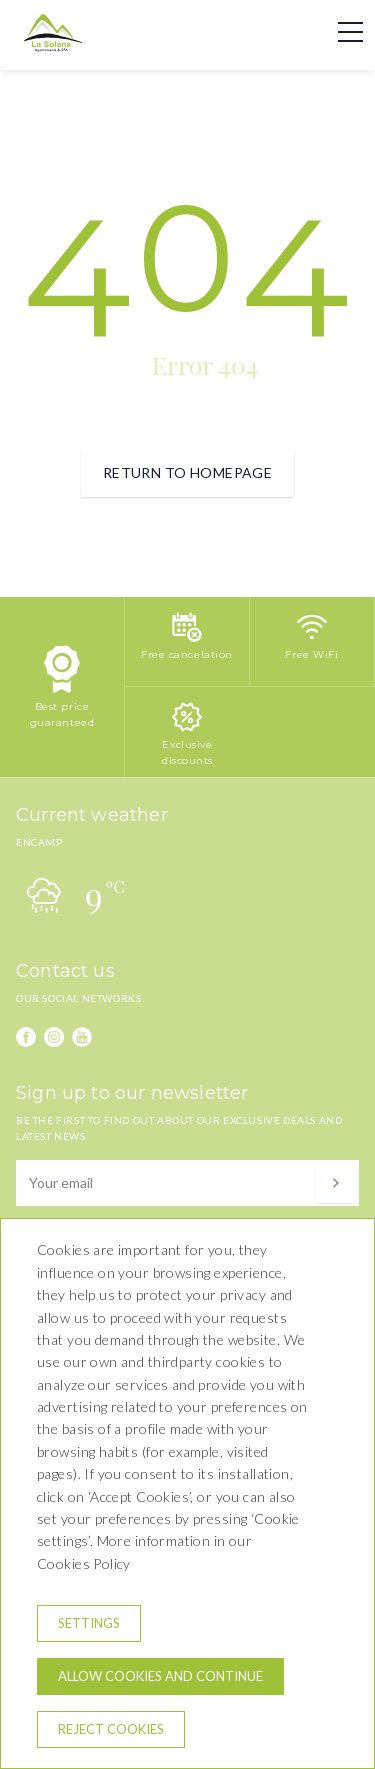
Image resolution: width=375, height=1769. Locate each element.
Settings (89, 1623)
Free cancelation (187, 654)
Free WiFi (311, 654)
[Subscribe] (336, 1183)
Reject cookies (111, 1729)
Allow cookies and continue (160, 1676)
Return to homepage (188, 472)
